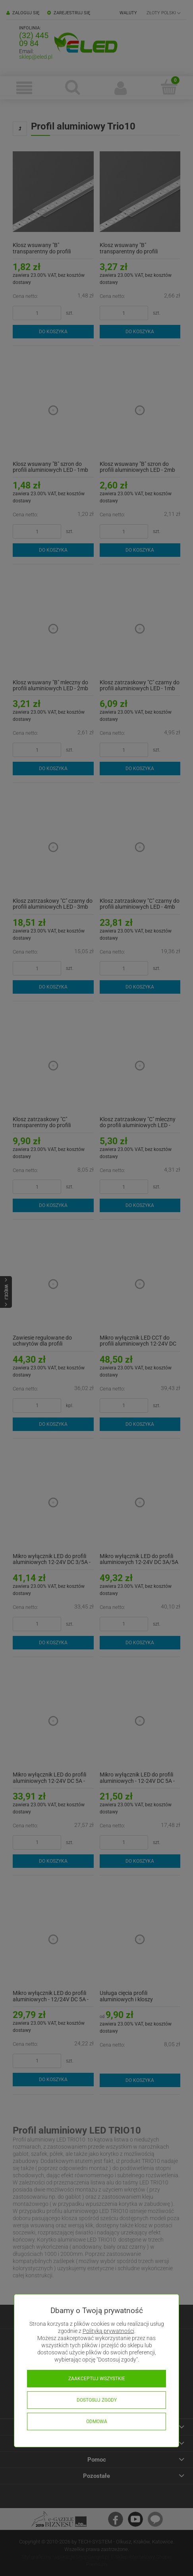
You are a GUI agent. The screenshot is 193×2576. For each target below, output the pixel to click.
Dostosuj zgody (97, 2400)
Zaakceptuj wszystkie (96, 2378)
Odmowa (96, 2421)
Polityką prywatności (108, 2331)
